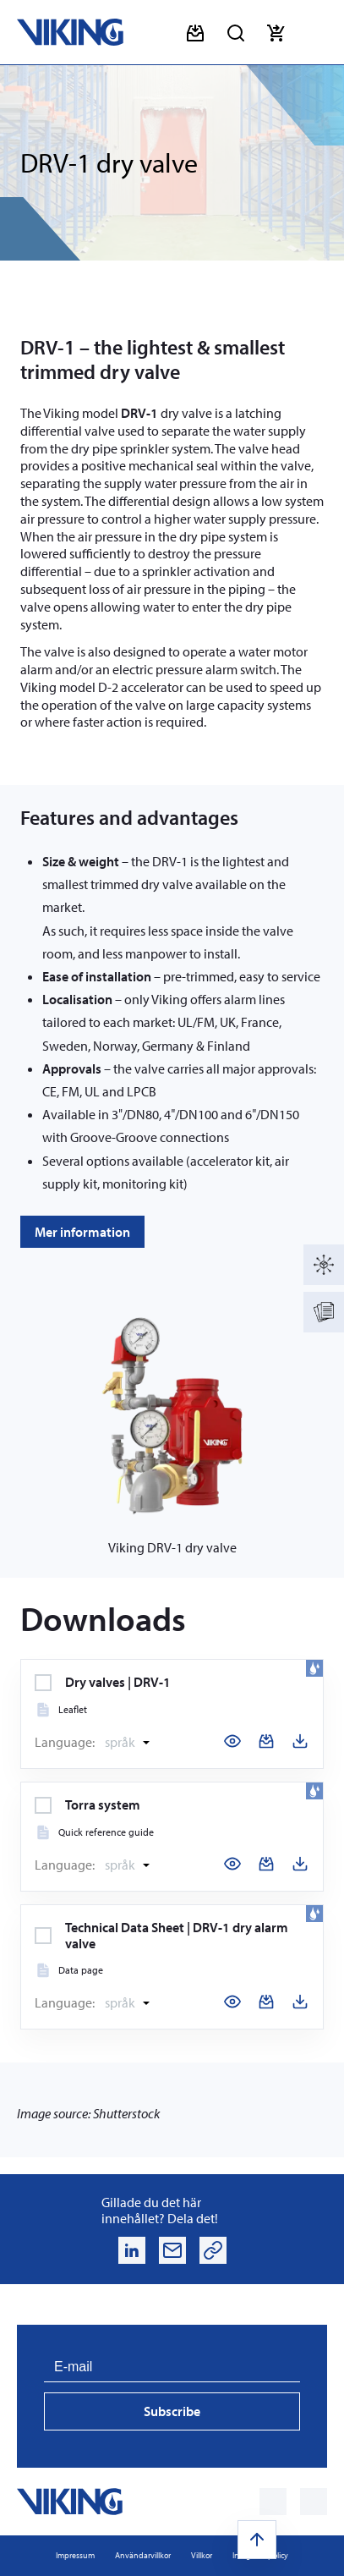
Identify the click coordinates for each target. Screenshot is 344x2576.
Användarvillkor (143, 2555)
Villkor (201, 2555)
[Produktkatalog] (323, 1264)
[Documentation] (323, 1312)
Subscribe (172, 2411)
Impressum (75, 2555)
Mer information (82, 1231)
